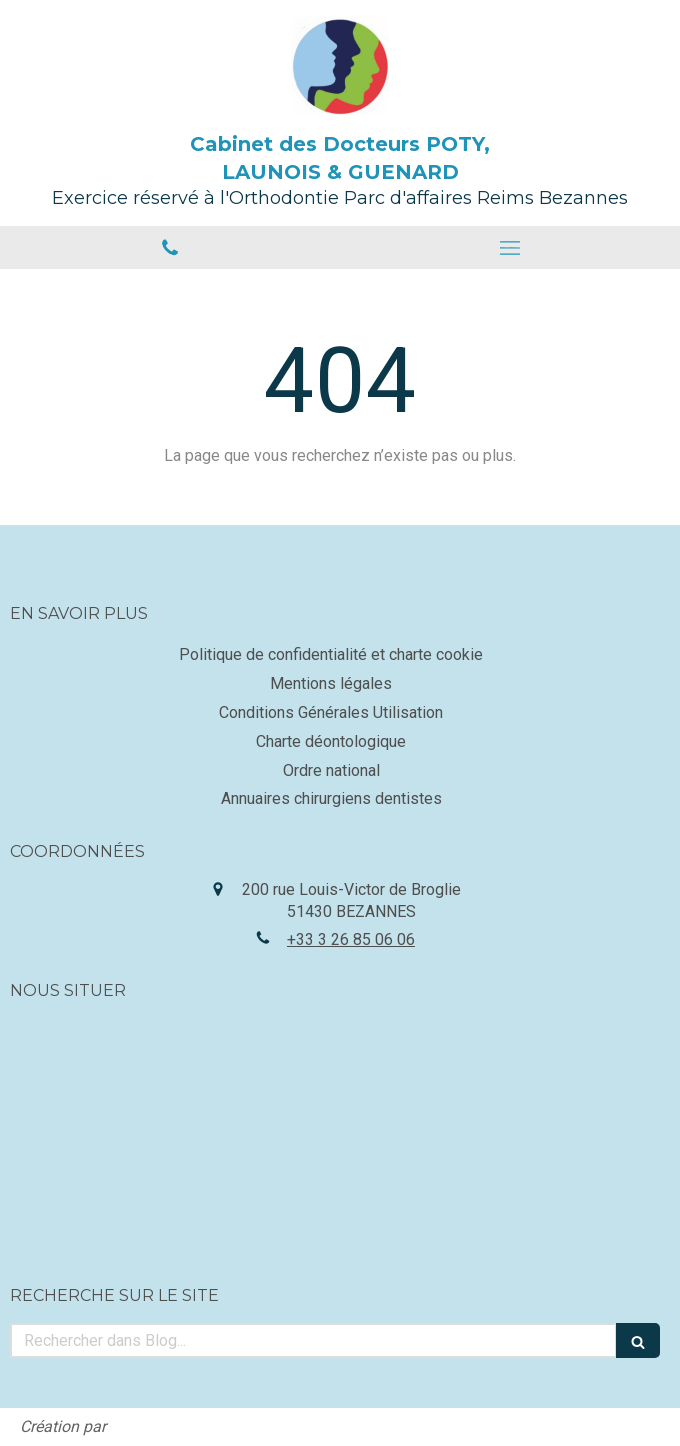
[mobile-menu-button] (510, 248)
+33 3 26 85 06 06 (351, 939)
